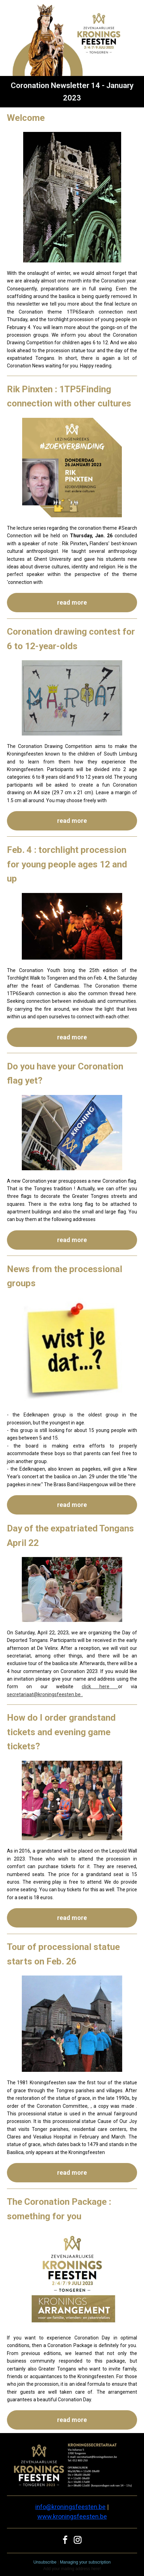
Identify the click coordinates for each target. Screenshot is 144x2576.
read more (72, 602)
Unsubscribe (44, 2562)
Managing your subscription (85, 2562)
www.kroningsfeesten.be (72, 2516)
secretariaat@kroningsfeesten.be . (45, 1694)
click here (100, 1686)
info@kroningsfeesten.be (70, 2506)
